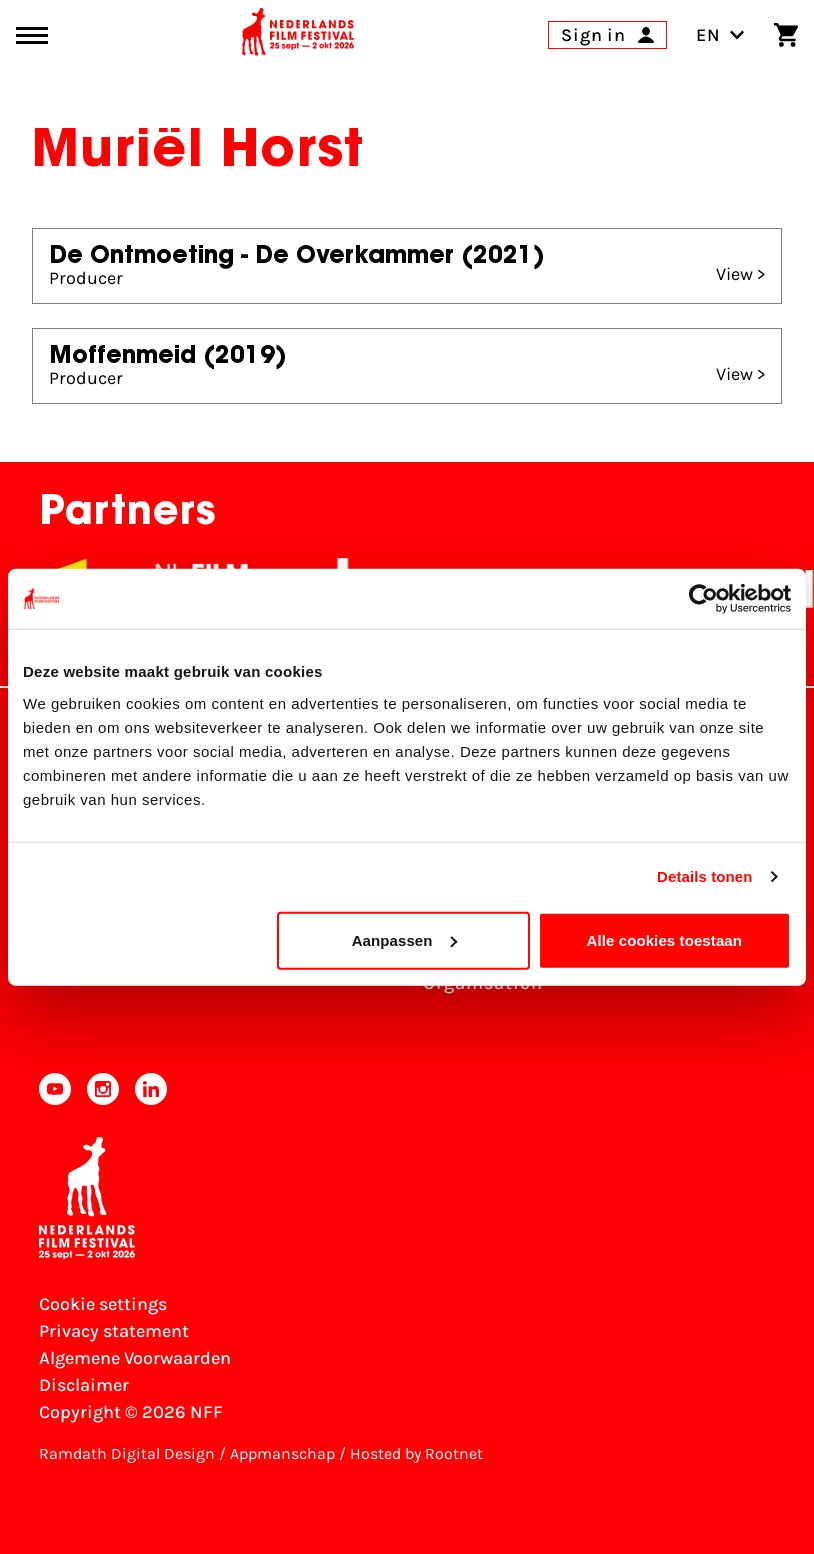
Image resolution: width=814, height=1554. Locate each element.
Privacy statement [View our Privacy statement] (114, 1331)
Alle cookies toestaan (665, 939)
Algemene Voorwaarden (135, 1358)
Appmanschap (282, 1453)
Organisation (483, 983)
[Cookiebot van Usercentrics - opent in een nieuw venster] (703, 599)
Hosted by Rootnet (416, 1453)
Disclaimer (84, 1385)
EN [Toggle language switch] (720, 35)
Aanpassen (404, 939)
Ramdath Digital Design (127, 1453)
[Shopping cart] (786, 35)
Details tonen (704, 876)
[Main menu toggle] (32, 35)
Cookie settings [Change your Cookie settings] (103, 1304)
